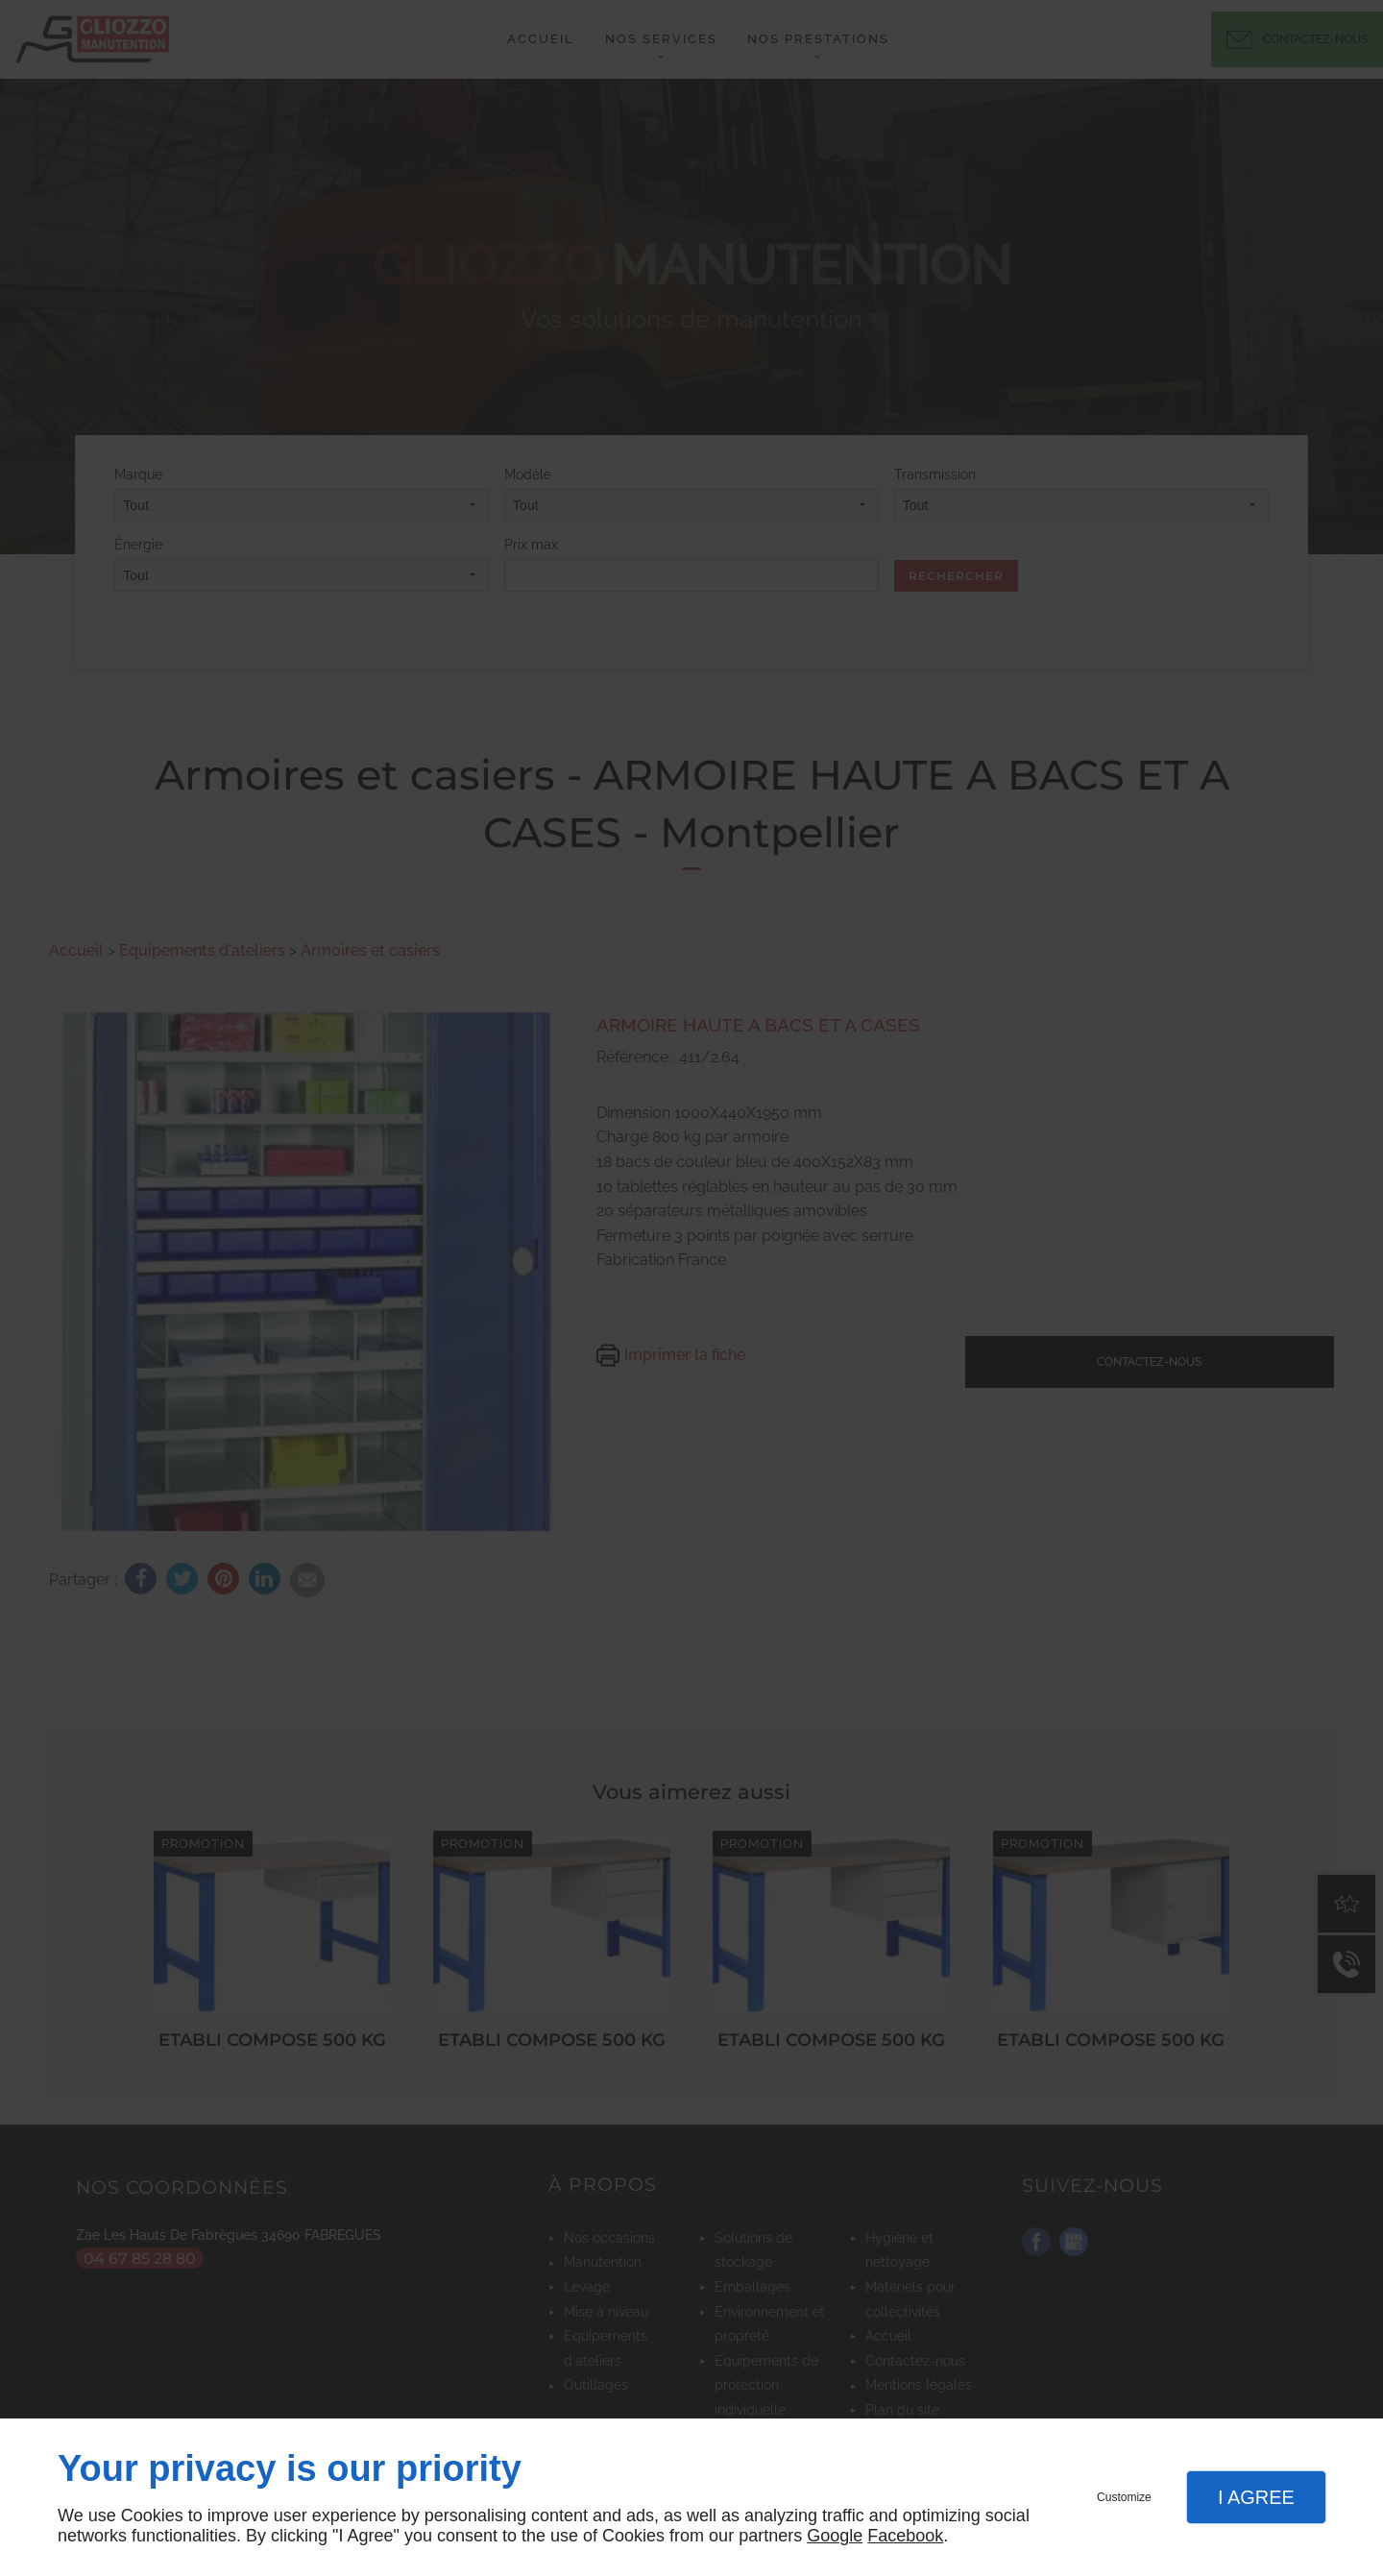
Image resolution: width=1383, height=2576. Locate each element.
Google (834, 2535)
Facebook (905, 2535)
